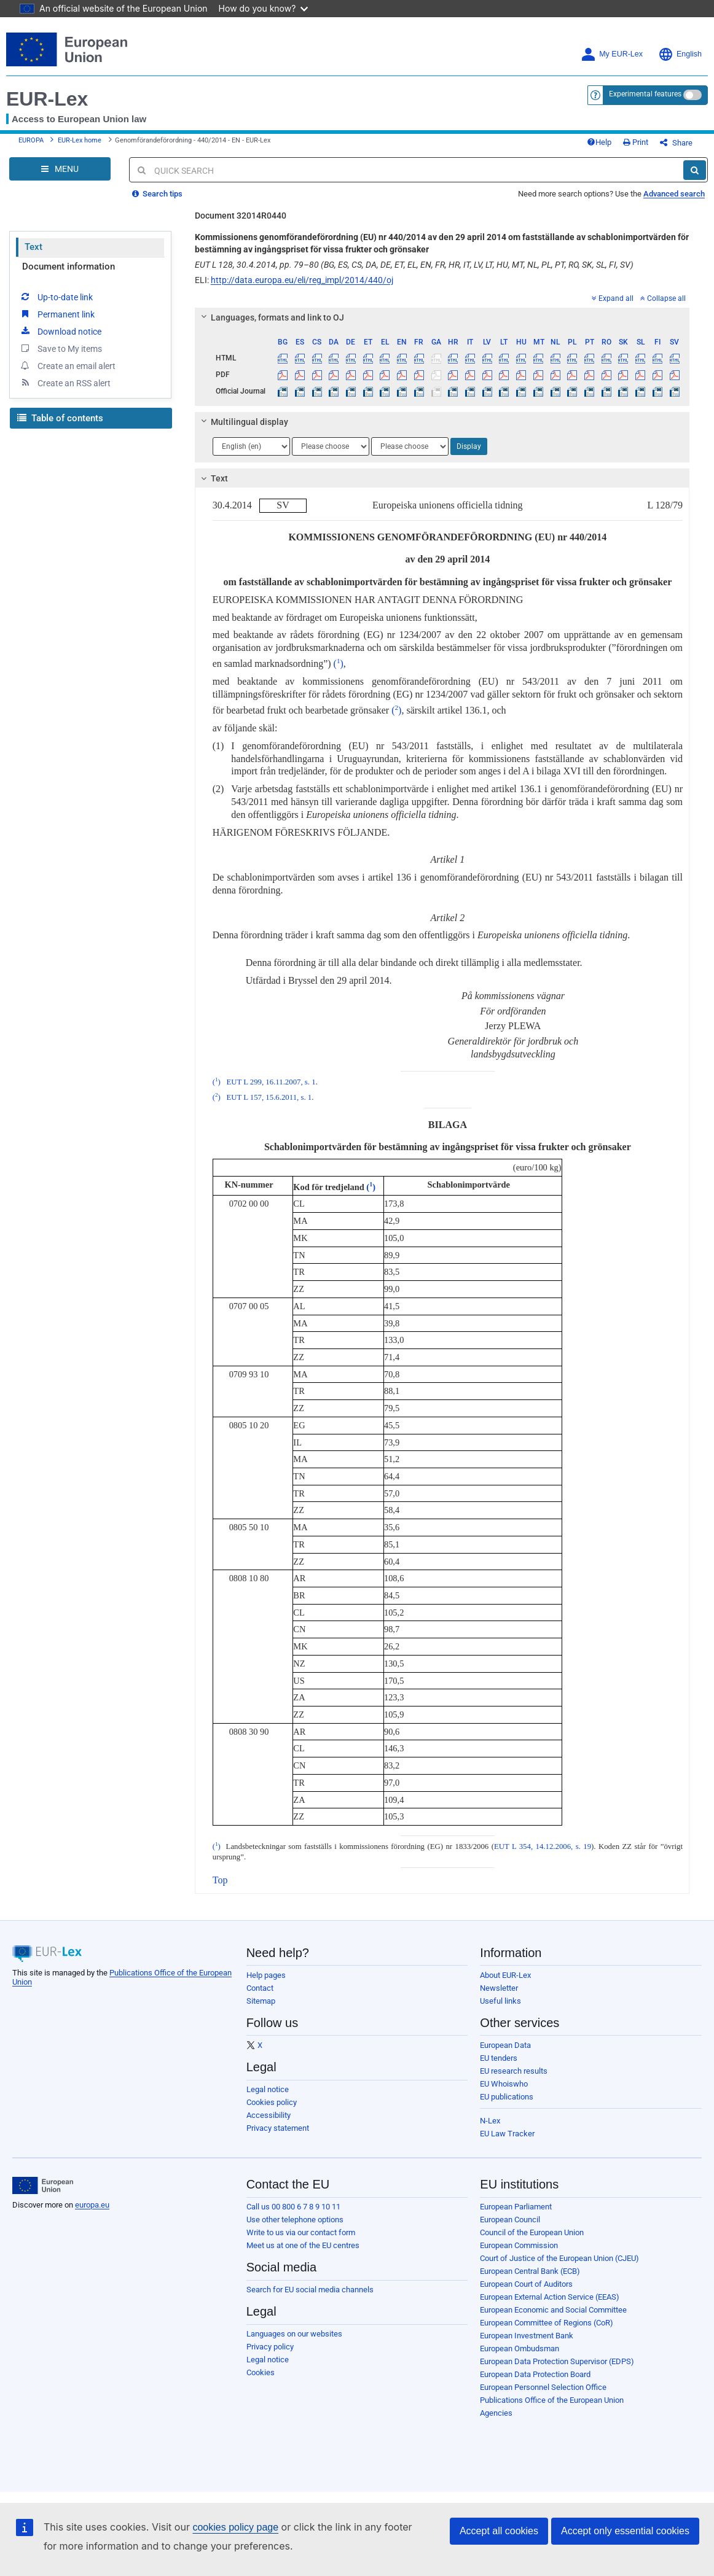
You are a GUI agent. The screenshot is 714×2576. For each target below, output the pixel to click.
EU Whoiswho (504, 2083)
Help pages (266, 1975)
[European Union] (42, 2185)
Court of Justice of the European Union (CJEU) (559, 2258)
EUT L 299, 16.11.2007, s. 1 (270, 1082)
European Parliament (516, 2206)
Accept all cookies (499, 2531)
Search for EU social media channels (310, 2289)
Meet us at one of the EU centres (302, 2245)
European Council (510, 2219)
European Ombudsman (519, 2348)
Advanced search (674, 193)
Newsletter (499, 1988)
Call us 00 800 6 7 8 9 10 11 (293, 2206)
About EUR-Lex (505, 1975)
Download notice (60, 331)
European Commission (519, 2245)
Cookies (260, 2372)
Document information (68, 266)
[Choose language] (251, 446)
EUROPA (31, 140)
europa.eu (92, 2204)
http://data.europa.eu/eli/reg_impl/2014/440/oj (302, 280)
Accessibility (268, 2115)
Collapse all (663, 298)
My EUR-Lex (612, 54)
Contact (259, 1988)
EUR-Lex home (79, 140)
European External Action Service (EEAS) (549, 2297)
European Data (505, 2045)
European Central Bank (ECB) (530, 2271)
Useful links (500, 2001)
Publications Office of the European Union (552, 2400)
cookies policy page (235, 2527)
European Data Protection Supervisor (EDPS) (557, 2361)
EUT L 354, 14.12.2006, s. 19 (542, 1846)
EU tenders (498, 2058)
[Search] (694, 170)
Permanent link (57, 314)
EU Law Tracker (507, 2133)
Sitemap (260, 2001)
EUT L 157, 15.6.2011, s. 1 (269, 1097)
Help (599, 142)
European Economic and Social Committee (553, 2309)
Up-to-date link (56, 296)
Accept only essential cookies (625, 2531)
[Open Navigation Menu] (60, 169)
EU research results (513, 2071)
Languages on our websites (294, 2333)
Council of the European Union (532, 2232)
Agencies (496, 2413)
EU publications (506, 2096)
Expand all (613, 298)
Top (220, 1880)
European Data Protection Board (535, 2374)
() (338, 663)
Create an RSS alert (65, 382)
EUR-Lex (47, 99)
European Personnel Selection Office (543, 2387)
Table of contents (60, 418)
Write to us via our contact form (300, 2232)
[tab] (442, 317)
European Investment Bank (526, 2335)
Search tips (157, 193)
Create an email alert (67, 365)
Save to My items (60, 348)
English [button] (680, 54)
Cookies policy (271, 2102)
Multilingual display (242, 422)
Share (676, 142)
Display (469, 446)
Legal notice (267, 2089)
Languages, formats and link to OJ (270, 317)
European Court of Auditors (526, 2284)
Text (33, 246)
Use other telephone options (294, 2219)
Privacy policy (270, 2346)
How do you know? (263, 8)
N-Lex (490, 2120)
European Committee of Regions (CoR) (546, 2322)
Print (635, 142)
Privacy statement (277, 2128)
